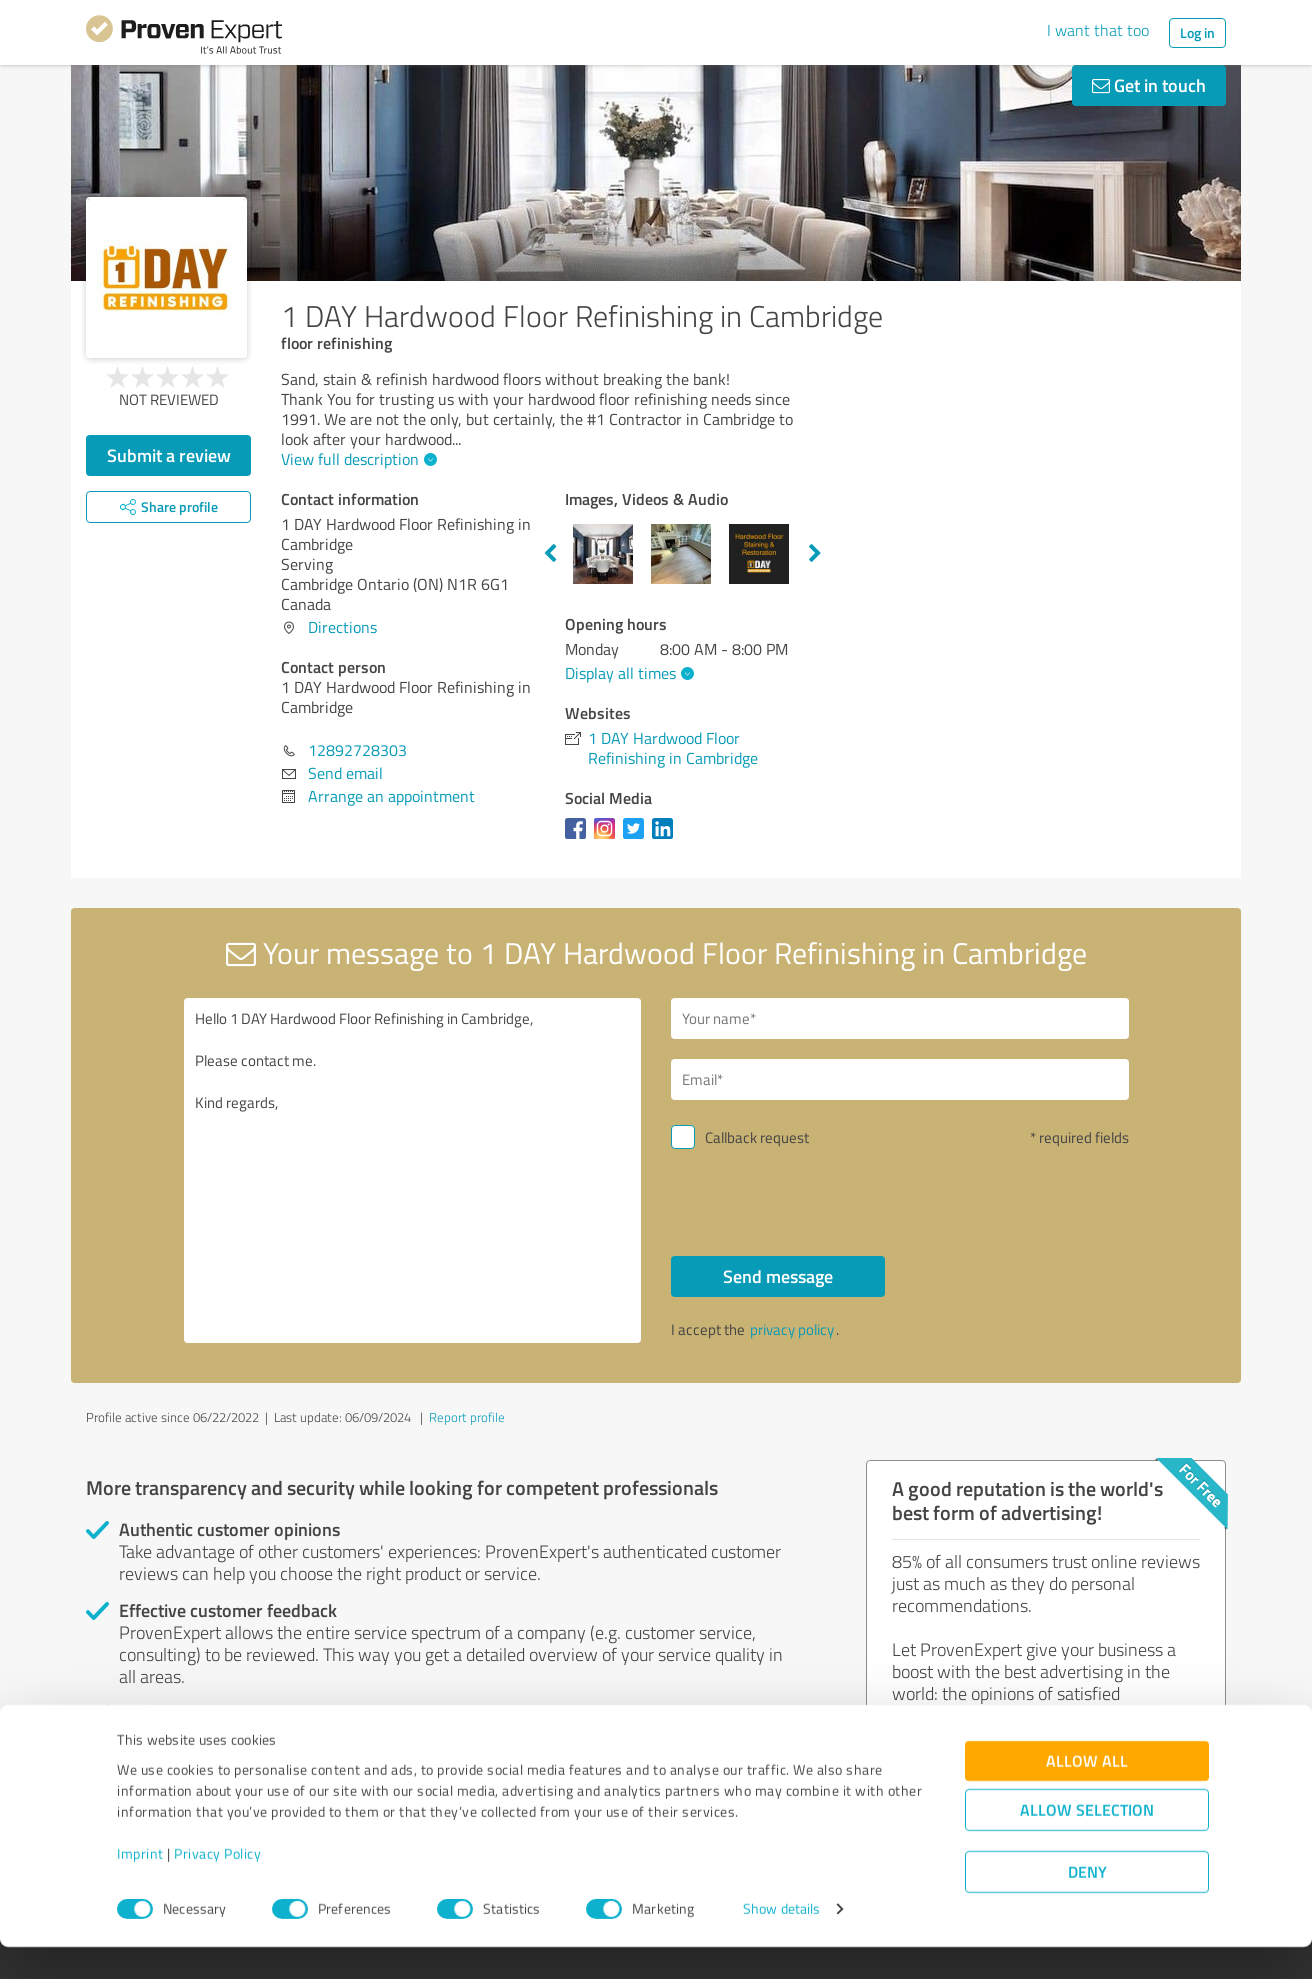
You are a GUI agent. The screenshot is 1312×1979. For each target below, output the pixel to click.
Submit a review (169, 455)
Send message (778, 1276)
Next (815, 554)
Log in (1197, 32)
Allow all (1087, 1793)
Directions (342, 627)
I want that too (1098, 30)
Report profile (467, 1417)
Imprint (140, 1885)
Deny (1087, 1904)
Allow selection (1087, 1842)
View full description (356, 459)
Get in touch (1149, 85)
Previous (550, 554)
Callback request (757, 1137)
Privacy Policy (217, 1885)
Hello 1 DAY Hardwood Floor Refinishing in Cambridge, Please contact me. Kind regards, (413, 1170)
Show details (781, 1941)
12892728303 (357, 750)
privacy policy (792, 1329)
